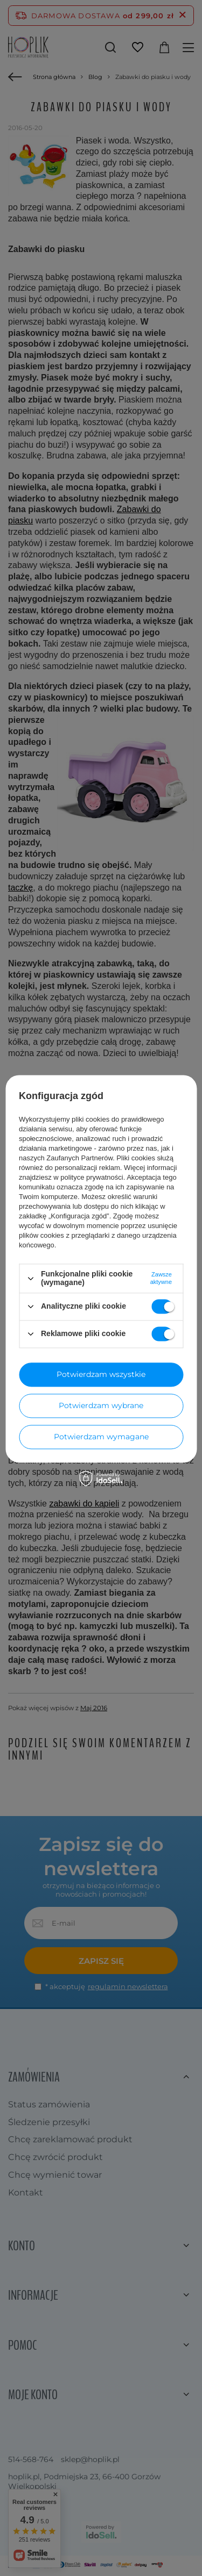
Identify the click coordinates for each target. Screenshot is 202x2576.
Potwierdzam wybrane (101, 1405)
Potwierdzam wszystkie (101, 1374)
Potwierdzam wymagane (101, 1436)
